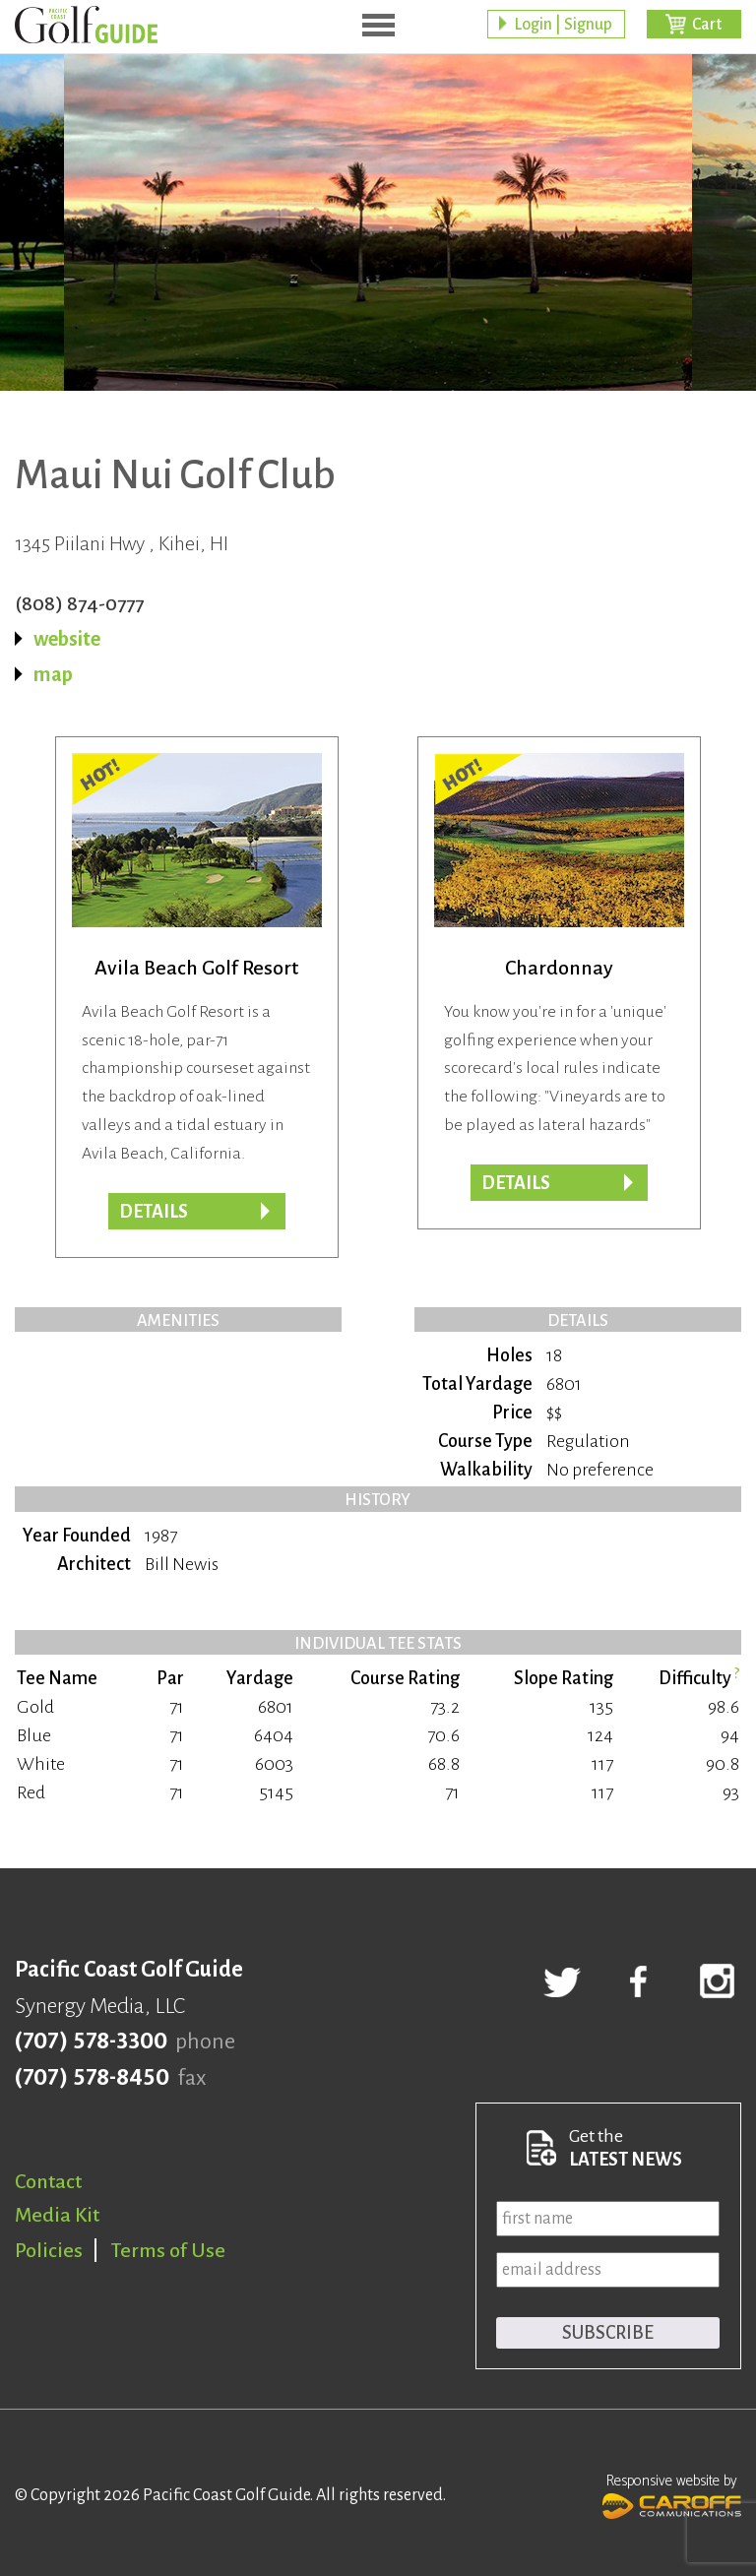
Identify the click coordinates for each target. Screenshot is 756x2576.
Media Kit (57, 2215)
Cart (707, 24)
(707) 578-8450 (92, 2078)
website (66, 639)
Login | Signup (563, 24)
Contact (48, 2181)
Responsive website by (671, 2494)
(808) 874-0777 (79, 603)
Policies (49, 2250)
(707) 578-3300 (91, 2041)
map (53, 674)
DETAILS (515, 1183)
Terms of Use (168, 2250)
